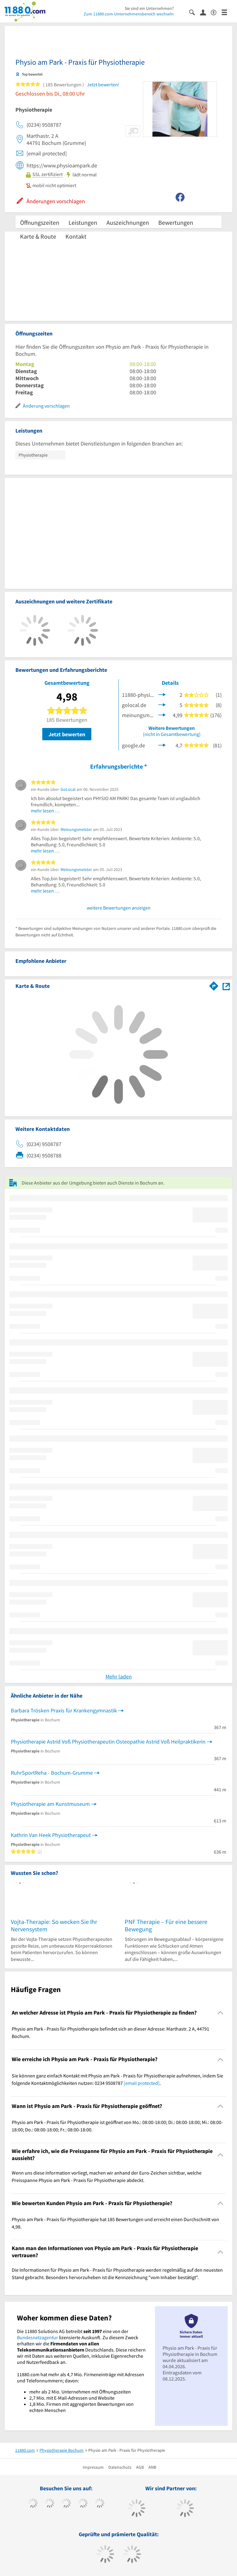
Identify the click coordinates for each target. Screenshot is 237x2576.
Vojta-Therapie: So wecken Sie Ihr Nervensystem (54, 1925)
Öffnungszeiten (39, 222)
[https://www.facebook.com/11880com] (33, 2504)
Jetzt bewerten (66, 734)
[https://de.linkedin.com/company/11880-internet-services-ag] (100, 2504)
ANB (152, 2467)
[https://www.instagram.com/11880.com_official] (66, 2504)
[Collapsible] (220, 2013)
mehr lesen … (45, 810)
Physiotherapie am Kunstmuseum (50, 1803)
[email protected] (142, 2083)
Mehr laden (119, 1676)
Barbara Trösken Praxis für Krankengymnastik (64, 1710)
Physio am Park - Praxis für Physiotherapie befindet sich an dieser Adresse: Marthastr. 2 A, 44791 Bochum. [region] (110, 2032)
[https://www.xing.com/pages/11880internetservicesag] (83, 2504)
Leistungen (83, 222)
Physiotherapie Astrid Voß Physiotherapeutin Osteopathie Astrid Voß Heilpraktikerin (108, 1741)
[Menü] (227, 12)
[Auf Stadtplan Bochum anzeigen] (226, 985)
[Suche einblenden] (194, 12)
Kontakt (75, 236)
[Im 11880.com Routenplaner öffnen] (213, 985)
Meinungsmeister (76, 829)
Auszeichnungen (127, 222)
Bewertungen (175, 222)
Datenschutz (119, 2467)
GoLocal (68, 789)
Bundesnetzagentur (37, 2337)
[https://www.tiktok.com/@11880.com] (50, 2504)
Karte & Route (38, 236)
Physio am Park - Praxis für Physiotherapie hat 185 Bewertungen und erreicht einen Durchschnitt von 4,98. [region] (115, 2223)
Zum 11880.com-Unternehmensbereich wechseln (129, 14)
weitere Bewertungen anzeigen (119, 908)
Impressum (93, 2467)
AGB (140, 2467)
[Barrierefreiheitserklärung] (216, 12)
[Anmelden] (205, 12)
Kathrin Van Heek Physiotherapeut (51, 1835)
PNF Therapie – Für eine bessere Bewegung (166, 1925)
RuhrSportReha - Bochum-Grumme (52, 1772)
